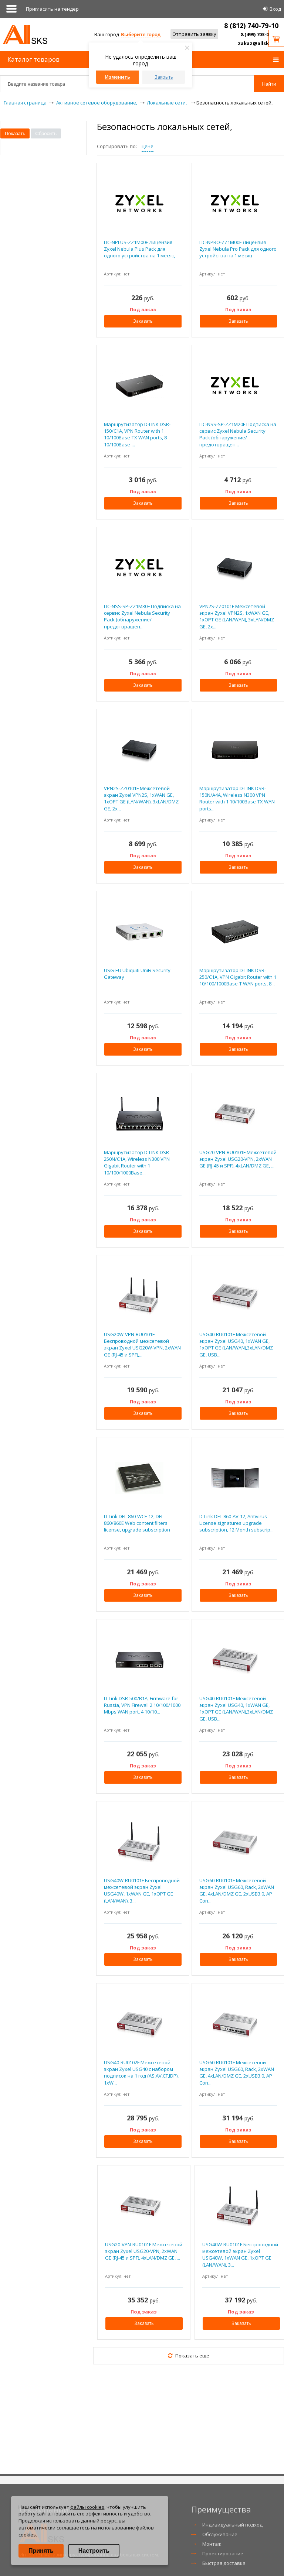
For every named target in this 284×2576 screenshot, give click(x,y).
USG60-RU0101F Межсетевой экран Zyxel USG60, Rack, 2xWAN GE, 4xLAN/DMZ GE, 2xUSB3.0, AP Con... (236, 1890)
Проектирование (222, 2553)
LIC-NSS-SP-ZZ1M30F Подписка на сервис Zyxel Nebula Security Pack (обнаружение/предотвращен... (142, 616)
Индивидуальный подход (232, 2524)
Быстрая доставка (224, 2563)
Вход (275, 9)
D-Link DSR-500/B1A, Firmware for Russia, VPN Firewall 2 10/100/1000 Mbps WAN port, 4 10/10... (142, 1705)
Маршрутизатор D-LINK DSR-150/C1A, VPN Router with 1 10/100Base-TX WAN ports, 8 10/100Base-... (137, 434)
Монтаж (211, 2544)
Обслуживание (219, 2534)
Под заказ (143, 309)
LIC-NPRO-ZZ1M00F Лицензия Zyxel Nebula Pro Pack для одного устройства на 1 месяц (238, 249)
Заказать (143, 321)
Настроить (93, 2551)
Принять (41, 2551)
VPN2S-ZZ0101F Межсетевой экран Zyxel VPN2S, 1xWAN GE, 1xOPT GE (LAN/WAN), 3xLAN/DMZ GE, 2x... (236, 616)
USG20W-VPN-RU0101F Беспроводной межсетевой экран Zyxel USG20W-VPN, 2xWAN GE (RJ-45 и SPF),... (142, 1344)
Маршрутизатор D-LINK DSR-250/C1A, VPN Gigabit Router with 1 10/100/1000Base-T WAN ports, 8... (237, 977)
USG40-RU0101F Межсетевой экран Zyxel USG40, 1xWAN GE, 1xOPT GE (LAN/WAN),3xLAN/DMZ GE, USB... (236, 1344)
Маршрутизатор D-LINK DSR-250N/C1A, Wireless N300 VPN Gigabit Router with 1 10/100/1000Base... (137, 1162)
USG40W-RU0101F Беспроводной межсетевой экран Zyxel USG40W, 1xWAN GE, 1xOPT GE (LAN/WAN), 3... (142, 1890)
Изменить (117, 77)
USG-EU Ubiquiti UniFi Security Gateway (137, 973)
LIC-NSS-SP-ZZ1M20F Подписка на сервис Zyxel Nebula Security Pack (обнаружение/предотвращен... (237, 434)
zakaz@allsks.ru (258, 43)
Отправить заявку (194, 34)
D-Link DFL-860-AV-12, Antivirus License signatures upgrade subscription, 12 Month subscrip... (236, 1523)
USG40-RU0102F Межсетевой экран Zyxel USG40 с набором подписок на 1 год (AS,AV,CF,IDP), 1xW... (141, 2072)
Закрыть (164, 77)
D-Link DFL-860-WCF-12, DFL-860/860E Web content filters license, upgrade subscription (137, 1523)
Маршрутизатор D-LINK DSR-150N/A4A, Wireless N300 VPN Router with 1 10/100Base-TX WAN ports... (237, 798)
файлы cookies (87, 2507)
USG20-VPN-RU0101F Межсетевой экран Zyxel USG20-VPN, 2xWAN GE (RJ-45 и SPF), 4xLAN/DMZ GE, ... (238, 1159)
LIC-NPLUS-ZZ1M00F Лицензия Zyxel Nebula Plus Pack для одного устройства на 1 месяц (139, 249)
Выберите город (140, 34)
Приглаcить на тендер (52, 9)
